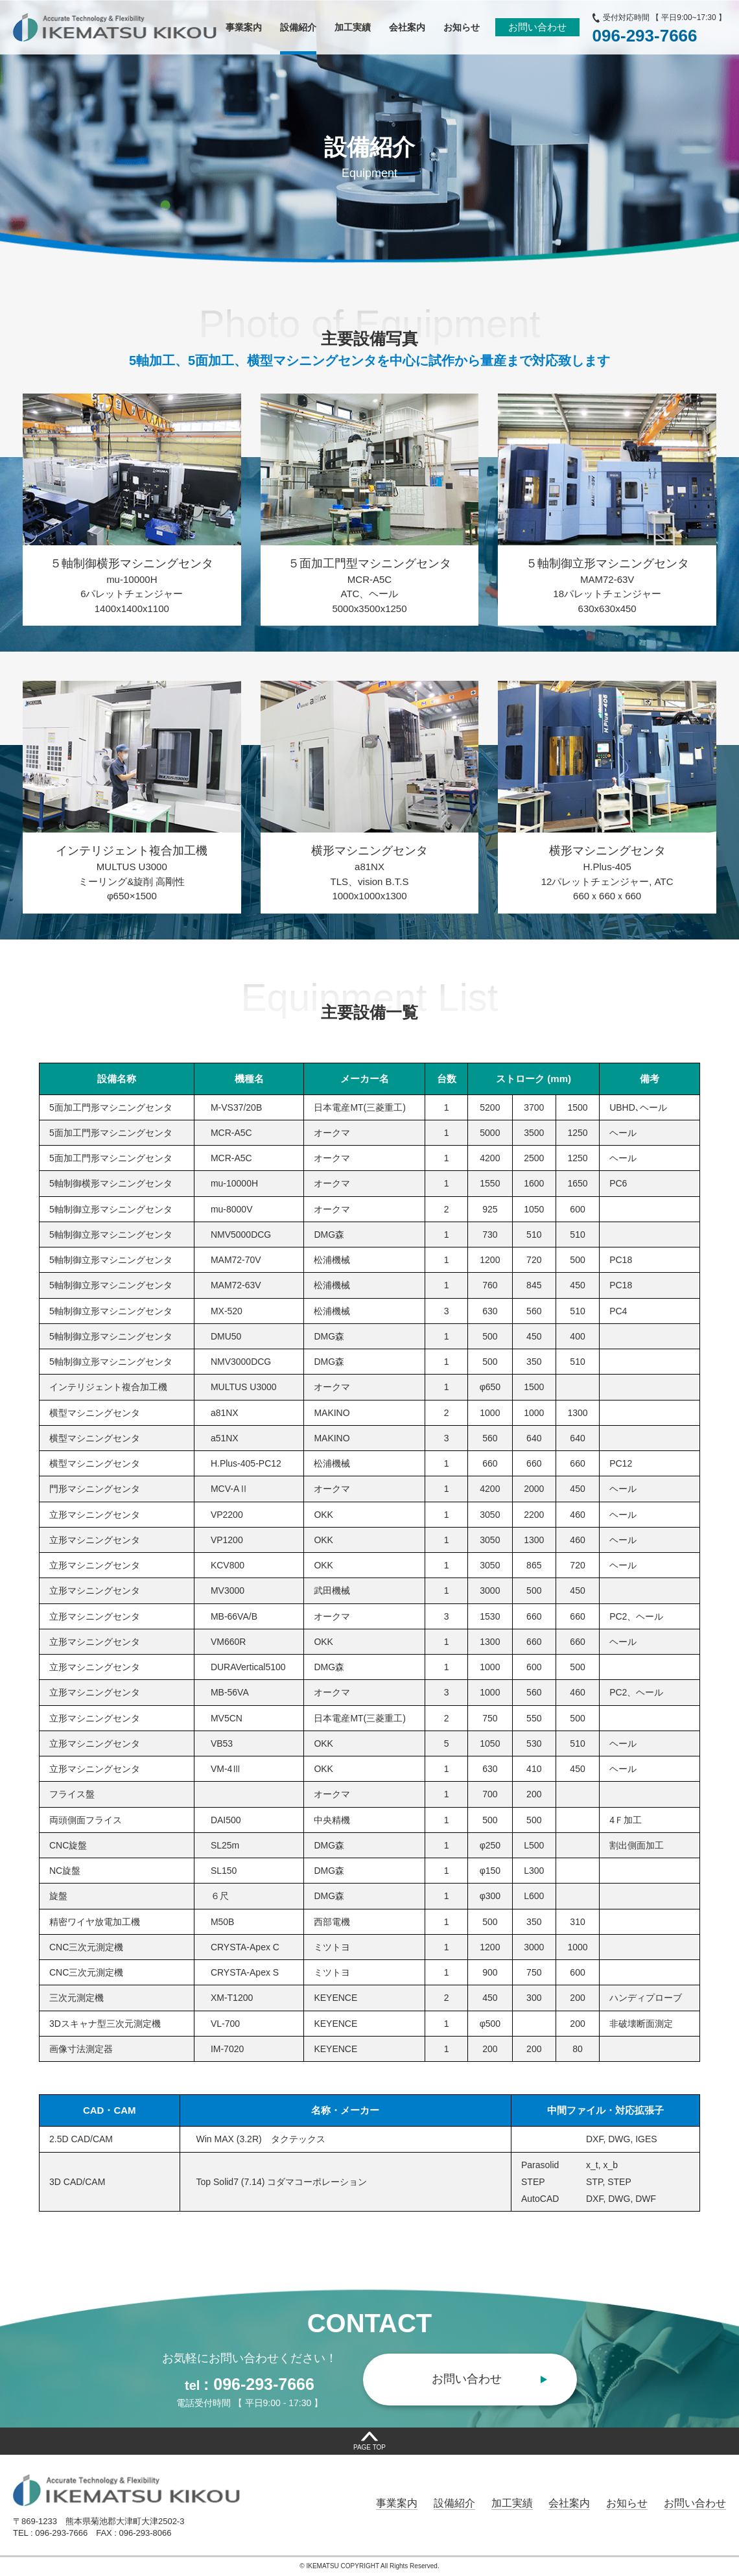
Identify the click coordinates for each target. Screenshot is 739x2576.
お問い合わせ (537, 26)
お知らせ (627, 2503)
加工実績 (512, 2503)
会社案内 (569, 2503)
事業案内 (396, 2503)
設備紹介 (454, 2503)
